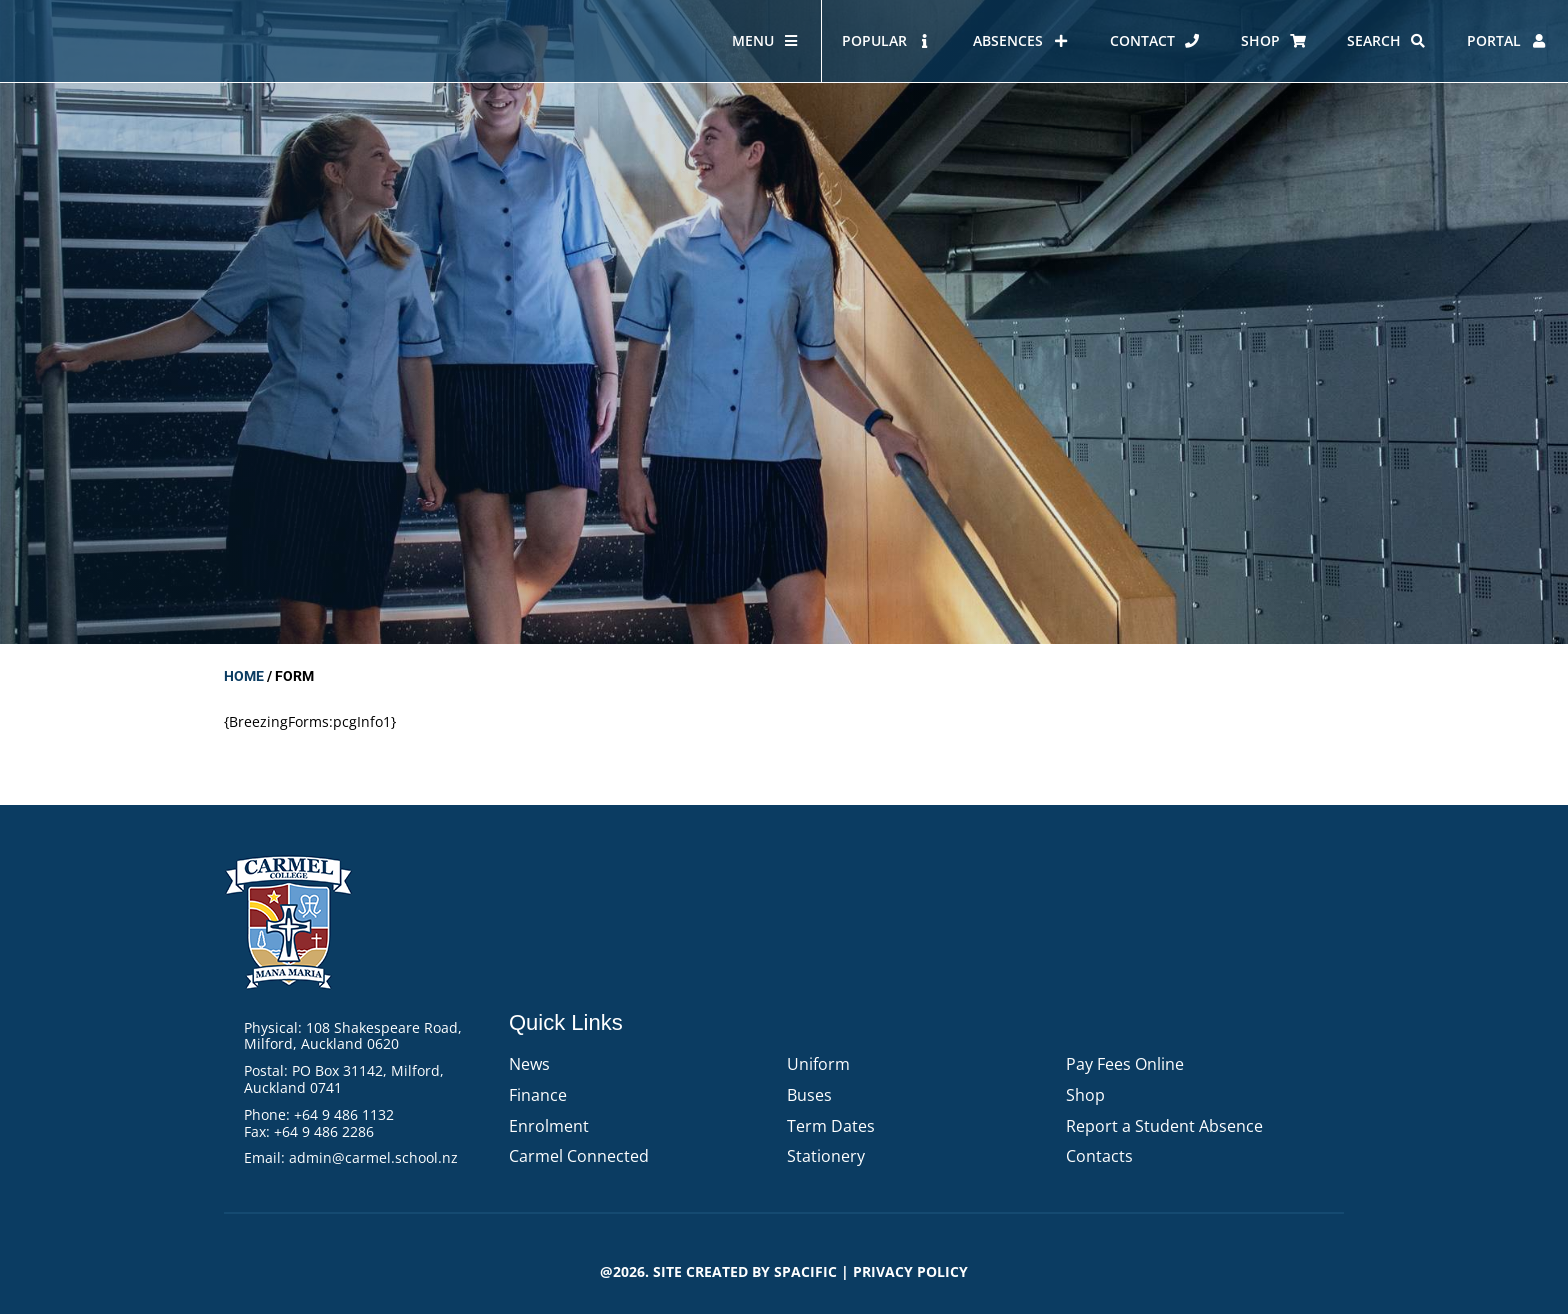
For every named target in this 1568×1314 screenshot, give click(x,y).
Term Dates (831, 1126)
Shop (1085, 1095)
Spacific (805, 1271)
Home (244, 676)
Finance (538, 1095)
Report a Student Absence (1164, 1126)
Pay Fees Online (1125, 1064)
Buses (809, 1095)
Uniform (818, 1064)
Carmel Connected (579, 1156)
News (529, 1064)
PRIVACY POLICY (910, 1271)
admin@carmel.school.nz (373, 1157)
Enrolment (549, 1126)
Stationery (826, 1156)
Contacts (1099, 1156)
